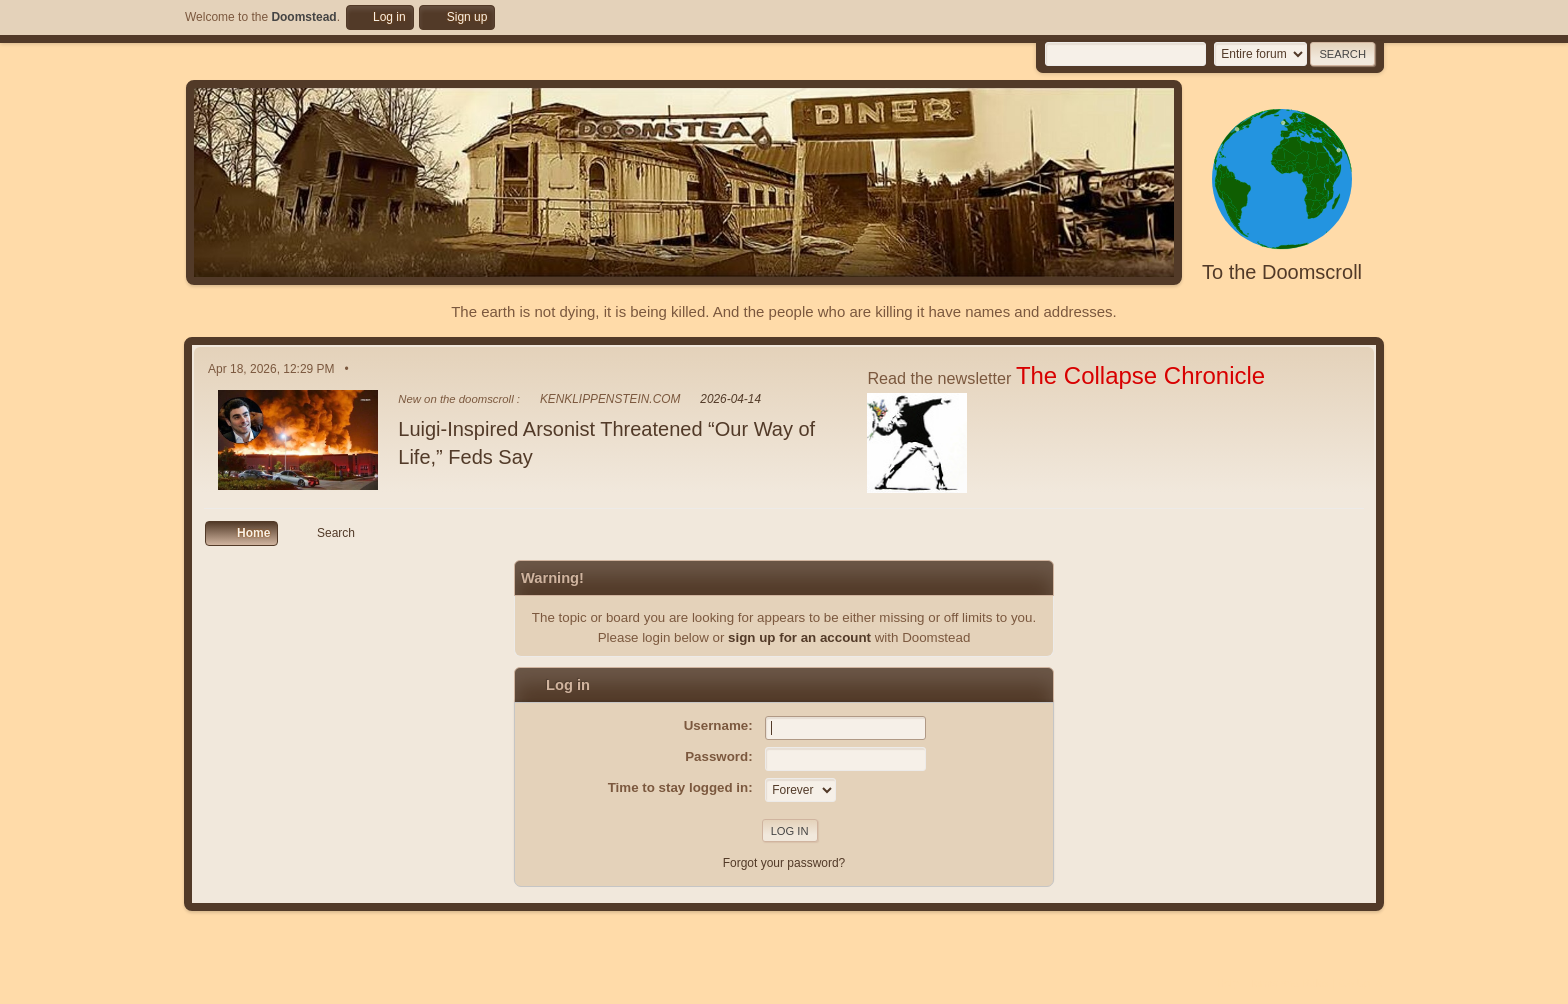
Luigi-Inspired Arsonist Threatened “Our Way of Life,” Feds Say (606, 443)
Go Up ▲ (1361, 983)
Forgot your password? (784, 863)
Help (1228, 983)
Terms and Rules (1289, 983)
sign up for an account (799, 637)
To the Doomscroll (1282, 272)
